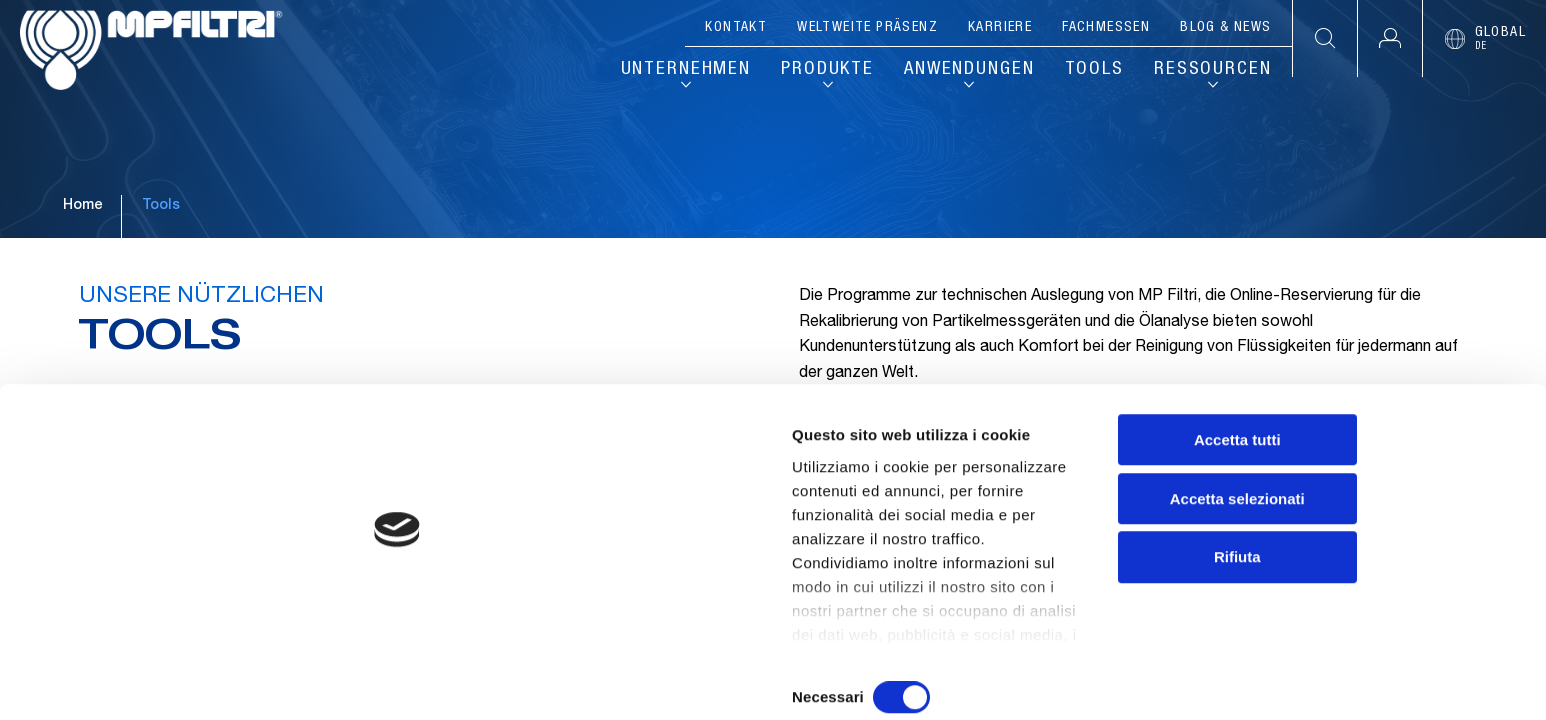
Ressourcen (1211, 72)
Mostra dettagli (1052, 680)
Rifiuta (1379, 638)
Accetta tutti (1379, 520)
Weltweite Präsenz (867, 28)
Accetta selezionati (1378, 579)
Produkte (808, 72)
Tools (1090, 72)
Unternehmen (659, 72)
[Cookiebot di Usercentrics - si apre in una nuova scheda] (129, 681)
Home (82, 269)
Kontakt (736, 28)
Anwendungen (958, 72)
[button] (1389, 38)
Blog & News (1225, 28)
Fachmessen (1106, 28)
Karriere (1000, 28)
